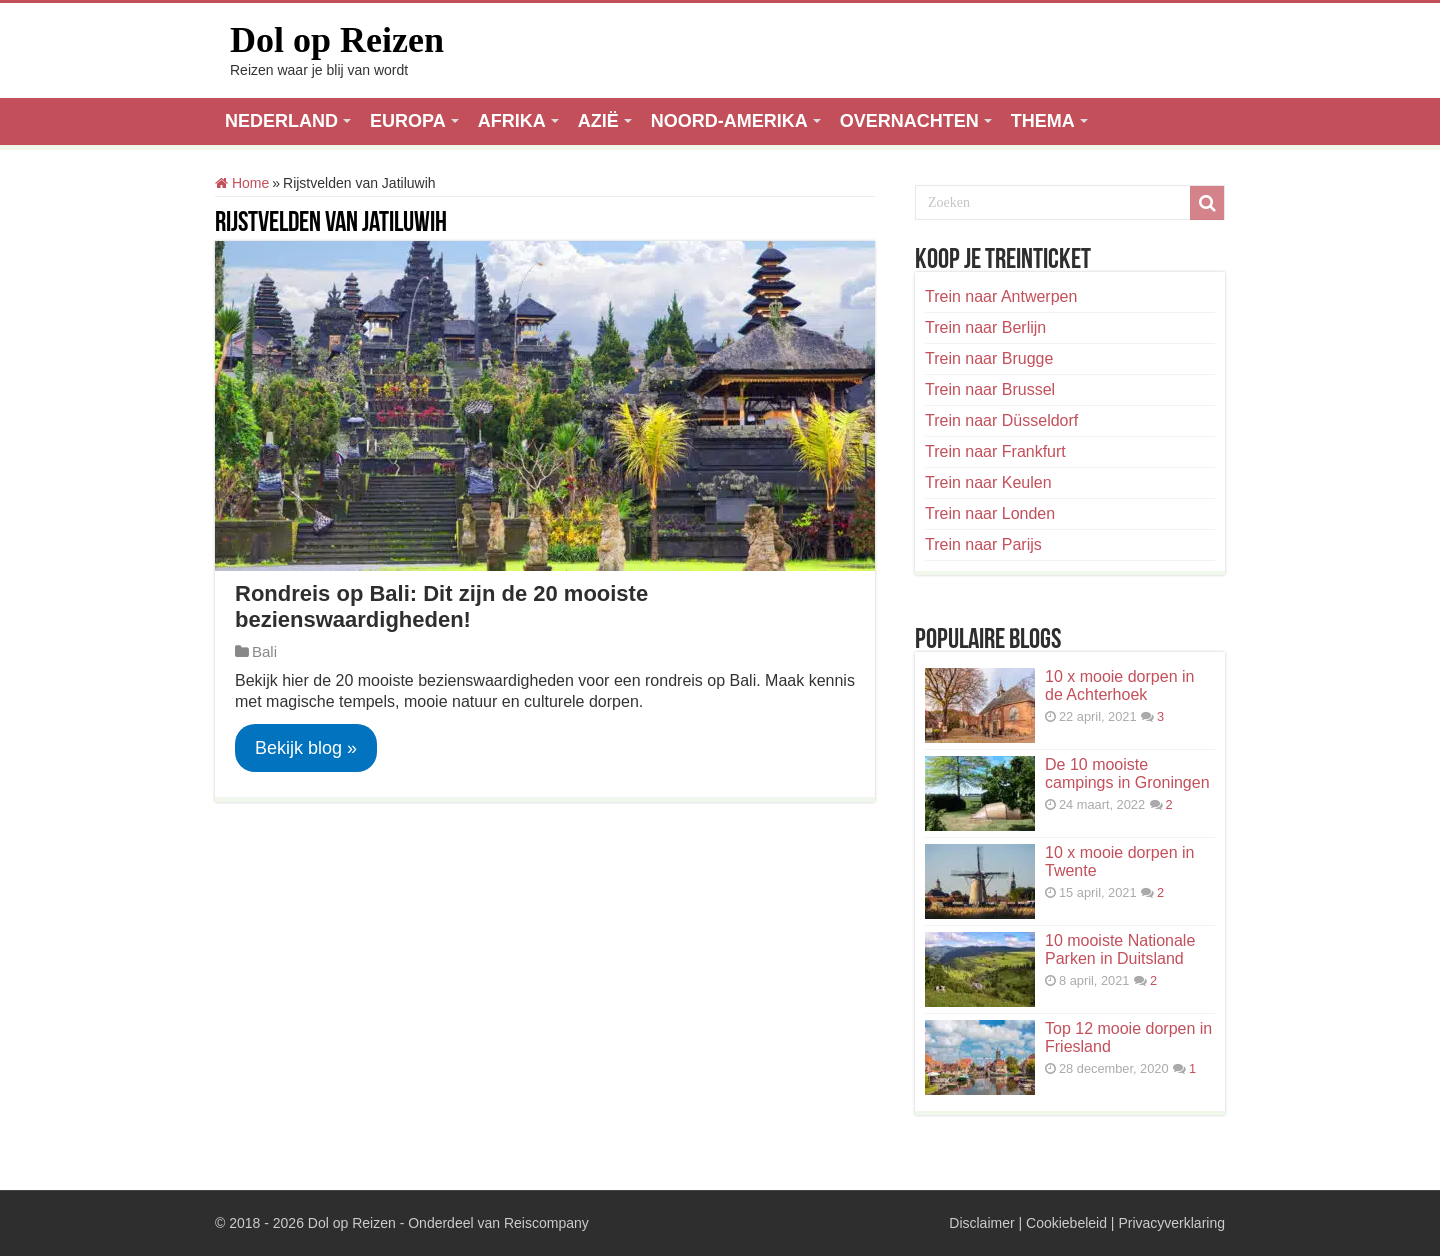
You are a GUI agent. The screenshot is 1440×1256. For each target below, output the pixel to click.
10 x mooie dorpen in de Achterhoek (1119, 685)
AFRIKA (512, 121)
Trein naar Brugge (989, 358)
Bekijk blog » (306, 748)
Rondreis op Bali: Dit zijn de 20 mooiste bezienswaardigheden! (441, 606)
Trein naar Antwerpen (1001, 296)
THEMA (1043, 121)
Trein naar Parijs (983, 544)
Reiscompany (546, 1223)
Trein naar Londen (990, 513)
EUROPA (408, 121)
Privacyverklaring (1171, 1223)
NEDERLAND (281, 121)
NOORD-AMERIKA (729, 121)
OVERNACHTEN (909, 121)
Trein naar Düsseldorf (1001, 420)
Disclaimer (981, 1223)
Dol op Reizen (337, 40)
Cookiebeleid (1066, 1223)
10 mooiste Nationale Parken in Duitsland (1120, 949)
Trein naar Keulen (988, 482)
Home (242, 183)
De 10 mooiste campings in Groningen (1127, 773)
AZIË (598, 121)
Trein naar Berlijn (985, 327)
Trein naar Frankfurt (995, 451)
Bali (264, 651)
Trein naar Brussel (990, 389)
